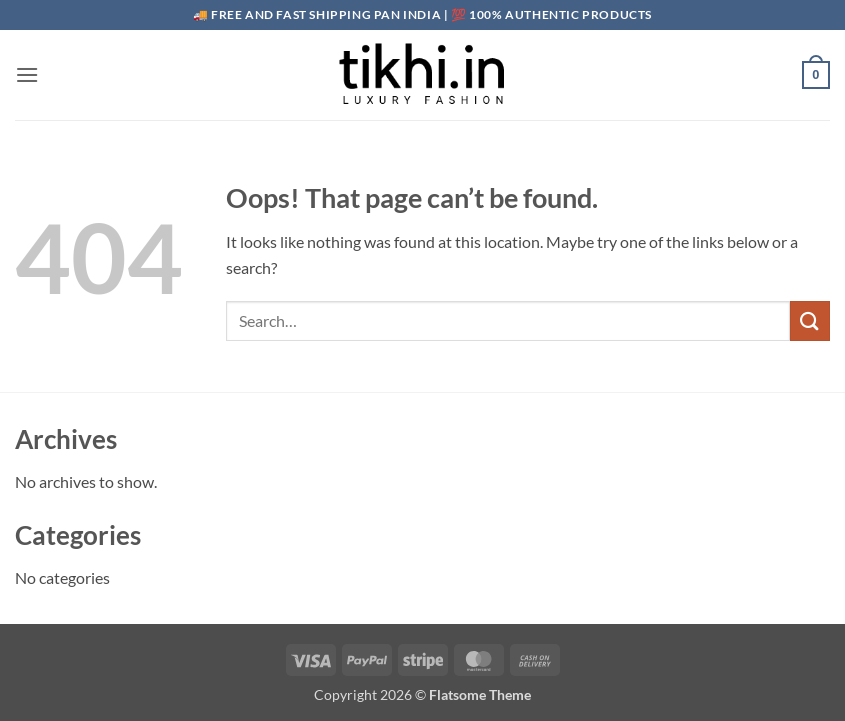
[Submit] (810, 320)
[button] (27, 74)
